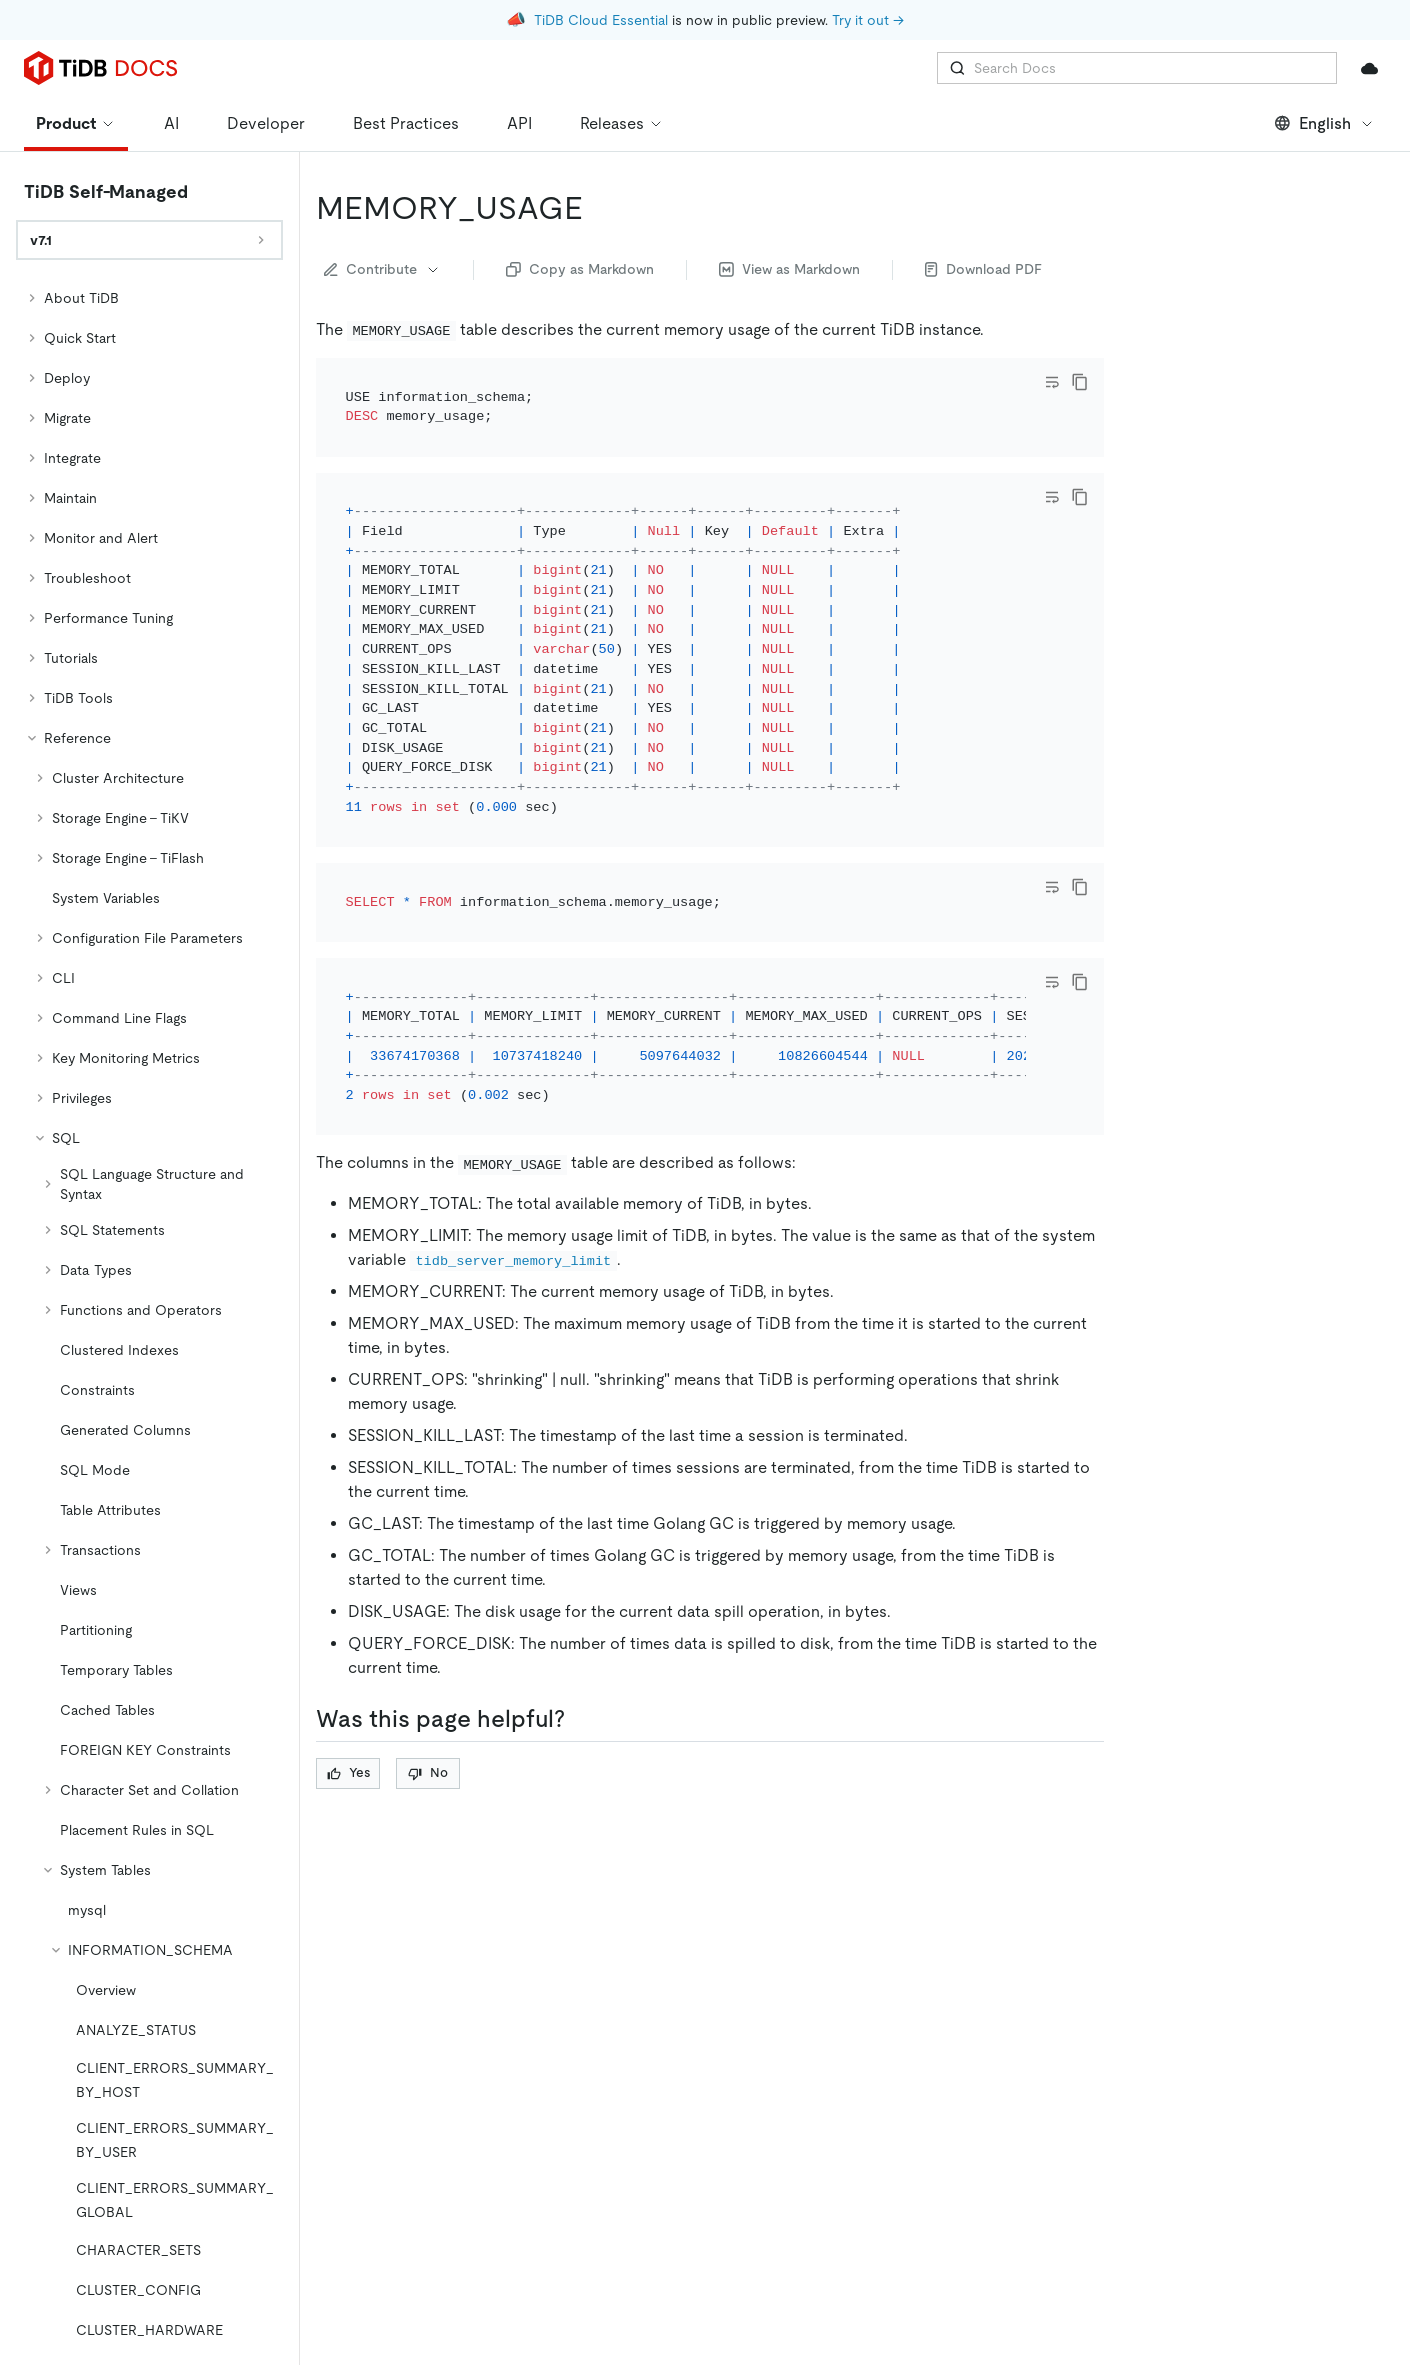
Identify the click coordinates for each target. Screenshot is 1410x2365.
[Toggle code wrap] (1052, 382)
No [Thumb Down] (428, 1664)
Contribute (382, 269)
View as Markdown (789, 269)
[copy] (1080, 382)
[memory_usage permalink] (599, 208)
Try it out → (868, 20)
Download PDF (983, 269)
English (1324, 123)
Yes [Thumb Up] (348, 1664)
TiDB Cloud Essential (601, 20)
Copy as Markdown (580, 269)
